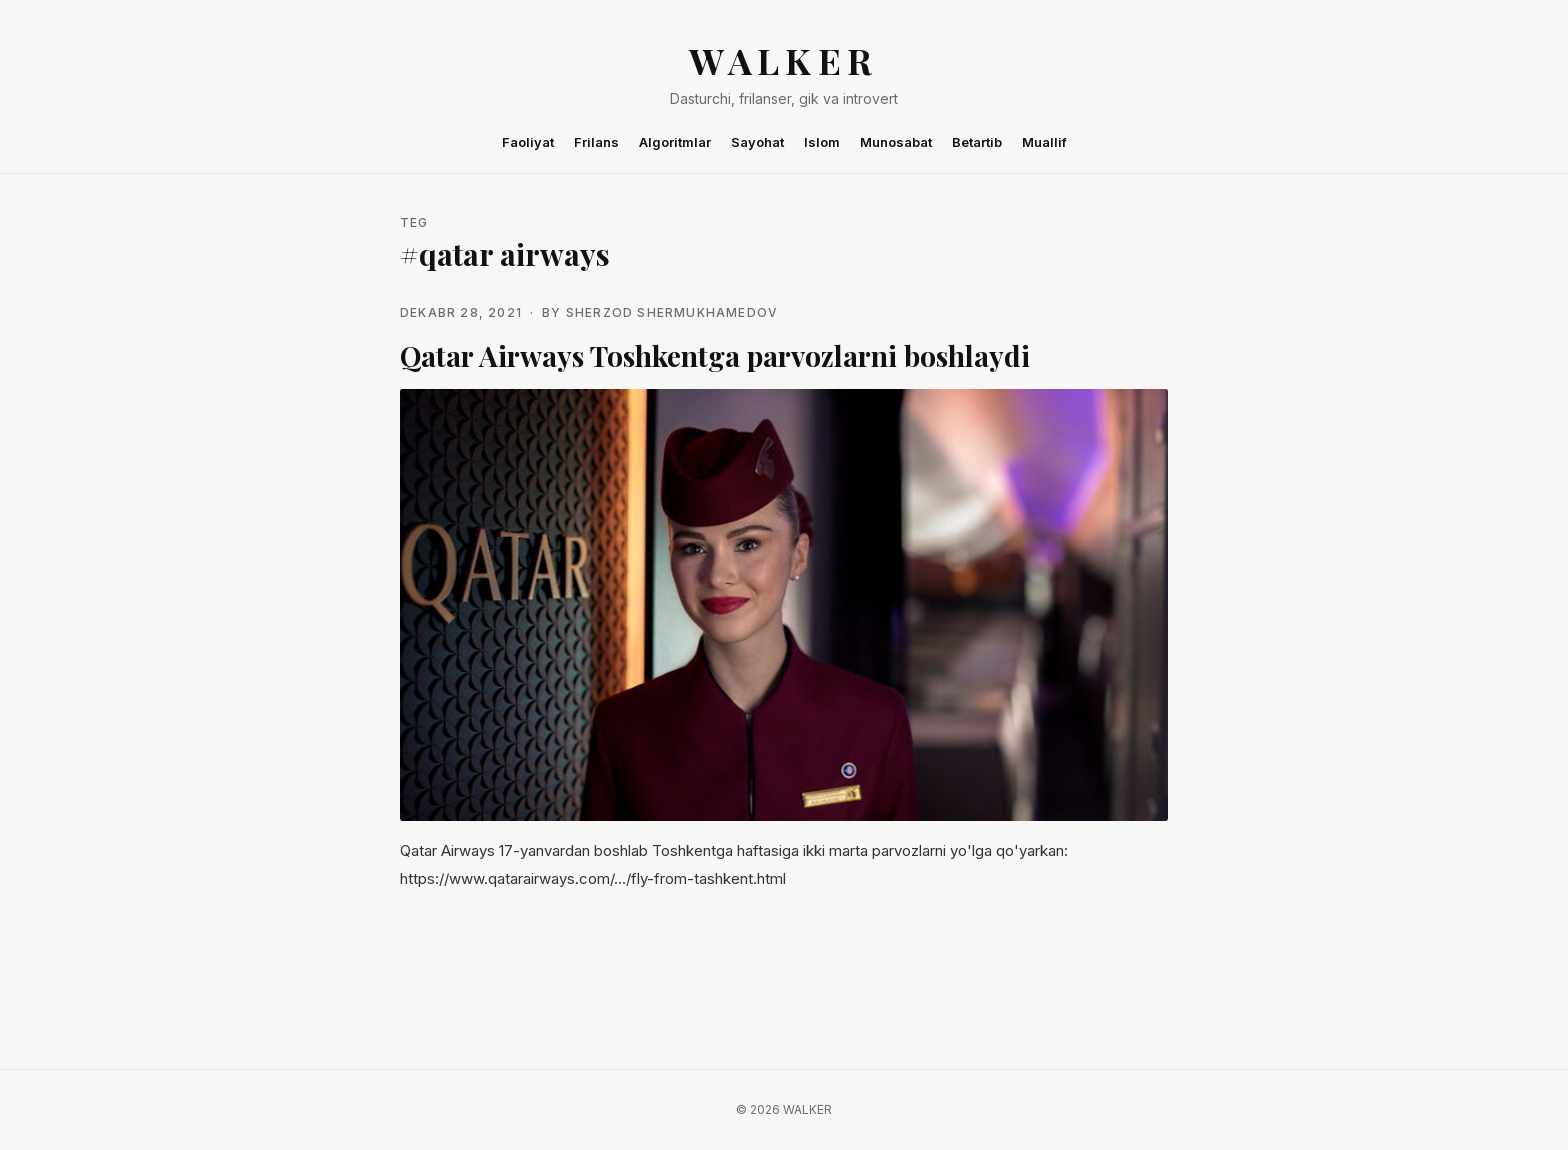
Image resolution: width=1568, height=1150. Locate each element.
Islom (822, 142)
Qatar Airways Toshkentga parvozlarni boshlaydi (715, 355)
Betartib (977, 142)
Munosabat (896, 142)
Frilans (596, 142)
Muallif (1044, 142)
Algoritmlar (675, 142)
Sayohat (757, 142)
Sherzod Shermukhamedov (672, 312)
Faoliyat (528, 142)
